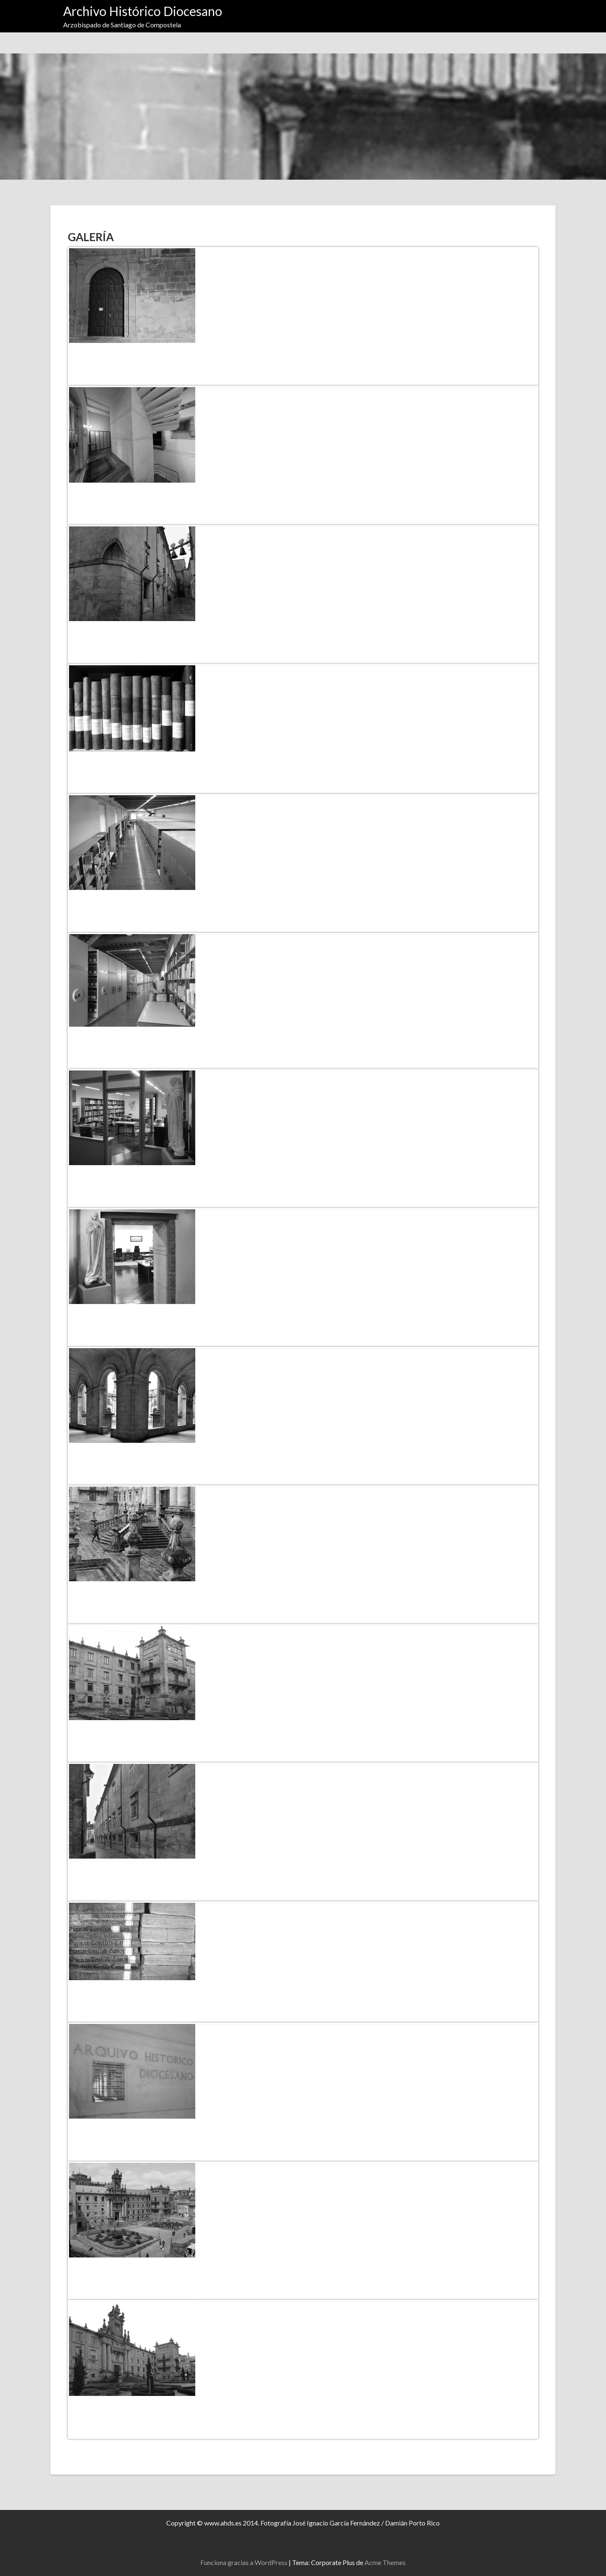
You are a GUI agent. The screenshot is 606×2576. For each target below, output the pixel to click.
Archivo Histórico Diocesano (142, 11)
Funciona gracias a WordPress (243, 2562)
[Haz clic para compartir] (72, 347)
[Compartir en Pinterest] (88, 357)
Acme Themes (385, 2562)
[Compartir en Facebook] (80, 357)
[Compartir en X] (72, 357)
